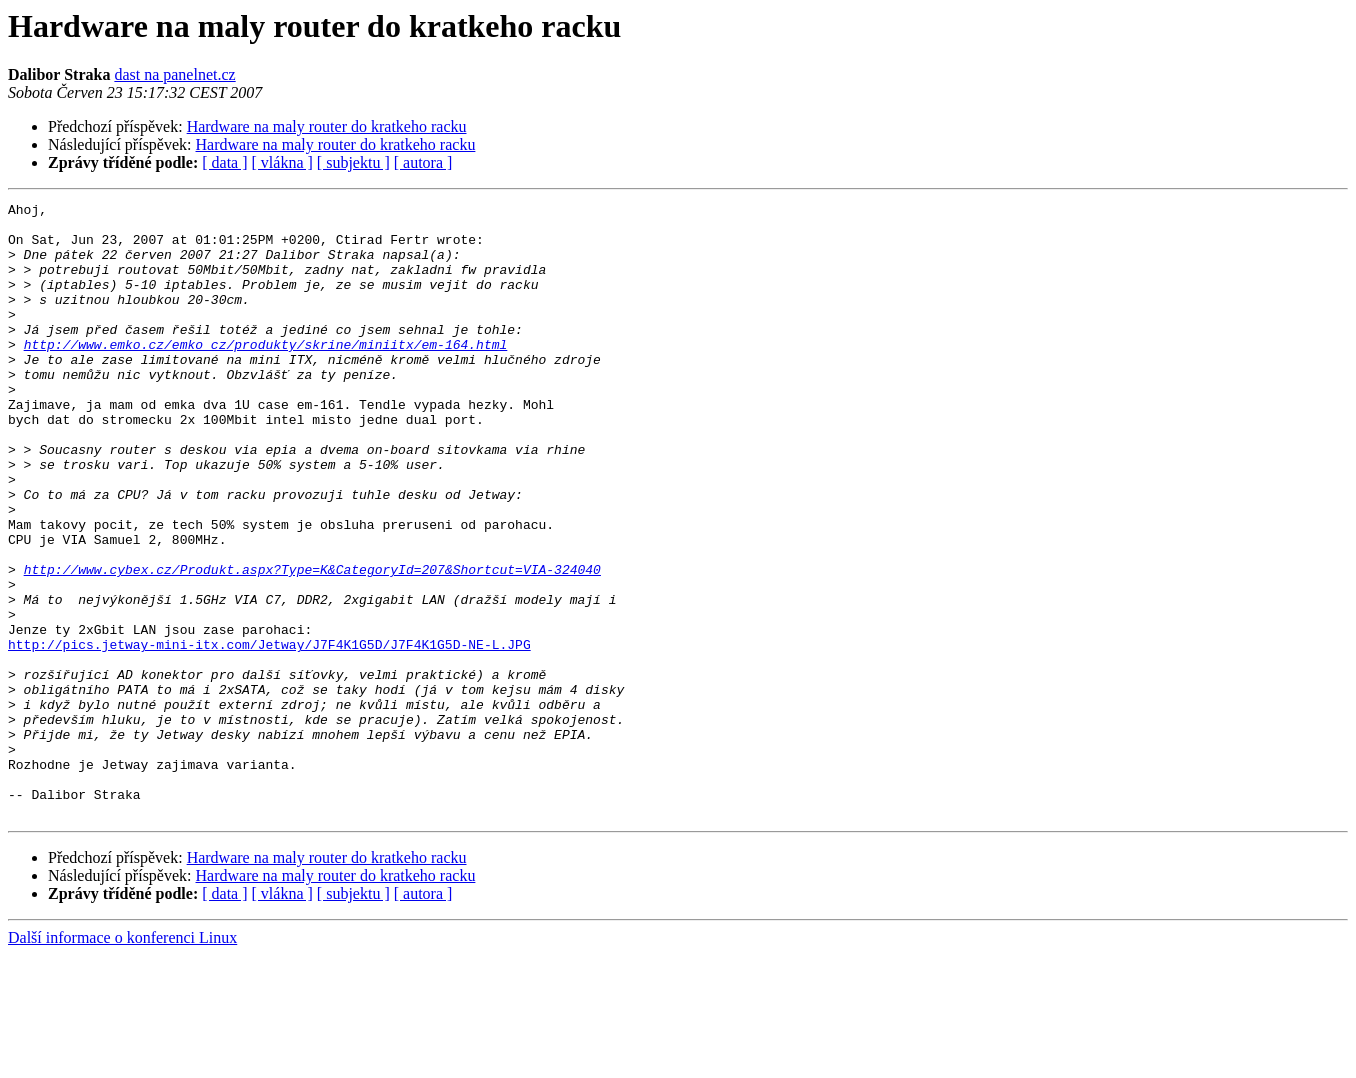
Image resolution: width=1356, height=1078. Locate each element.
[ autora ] (423, 162)
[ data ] (224, 162)
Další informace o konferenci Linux (122, 1060)
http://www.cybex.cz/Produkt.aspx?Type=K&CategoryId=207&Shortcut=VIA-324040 (312, 644)
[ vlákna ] (282, 162)
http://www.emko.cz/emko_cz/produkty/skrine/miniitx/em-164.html (266, 374)
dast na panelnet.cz (174, 74)
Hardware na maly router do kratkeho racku (327, 126)
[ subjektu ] (353, 162)
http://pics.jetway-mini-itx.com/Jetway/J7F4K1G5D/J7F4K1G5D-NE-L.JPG (269, 734)
